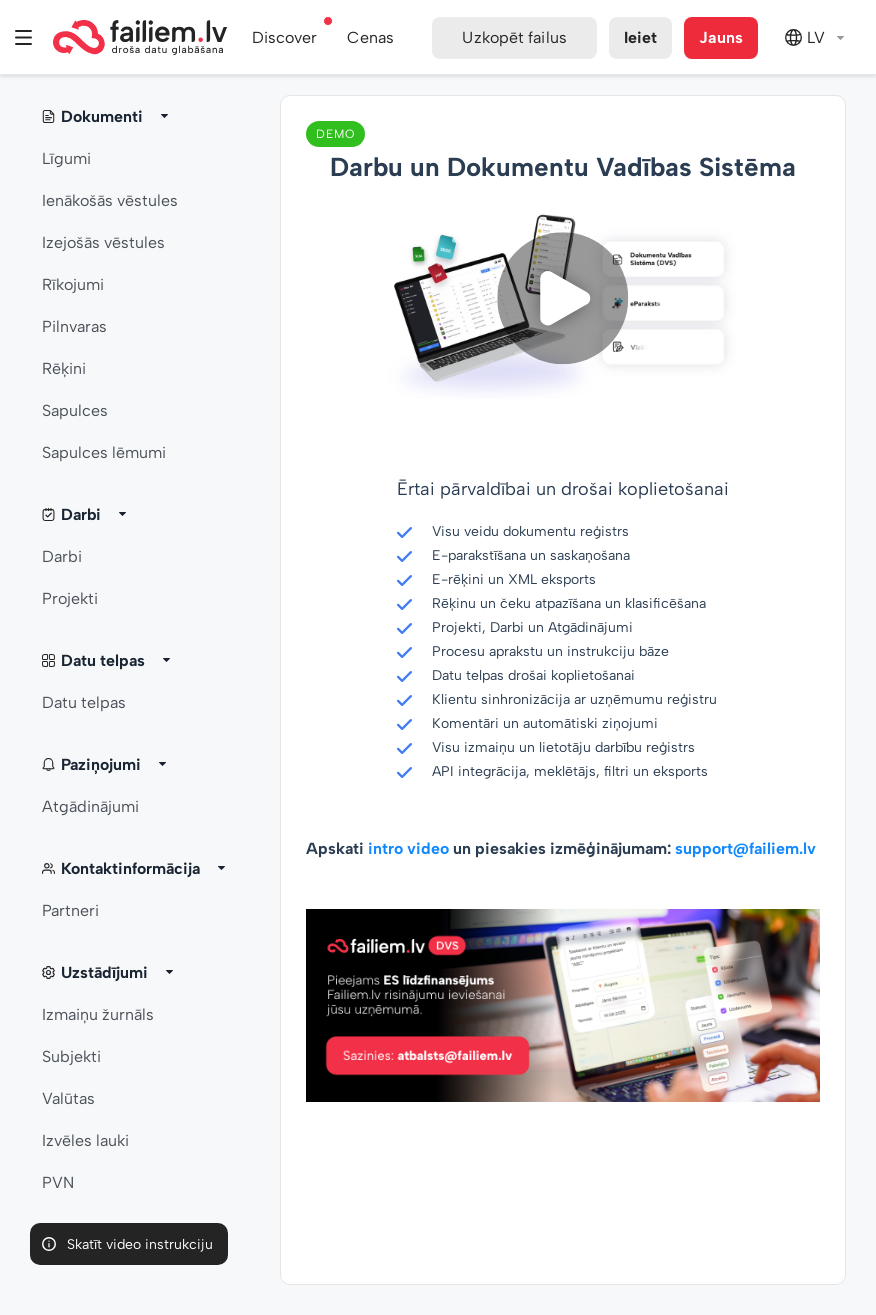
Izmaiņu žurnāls (98, 1014)
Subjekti (71, 1056)
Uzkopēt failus (514, 37)
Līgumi (66, 158)
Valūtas (68, 1098)
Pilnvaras (74, 326)
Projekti (70, 598)
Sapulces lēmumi (104, 452)
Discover (285, 37)
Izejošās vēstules (103, 242)
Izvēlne (24, 37)
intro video (408, 848)
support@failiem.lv (745, 848)
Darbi (62, 556)
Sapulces (75, 410)
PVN (58, 1182)
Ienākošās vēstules (110, 200)
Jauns (721, 37)
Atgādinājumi (90, 806)
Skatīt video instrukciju (140, 1244)
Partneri (70, 910)
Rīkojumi (73, 284)
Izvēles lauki (85, 1140)
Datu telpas (84, 702)
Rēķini (64, 368)
